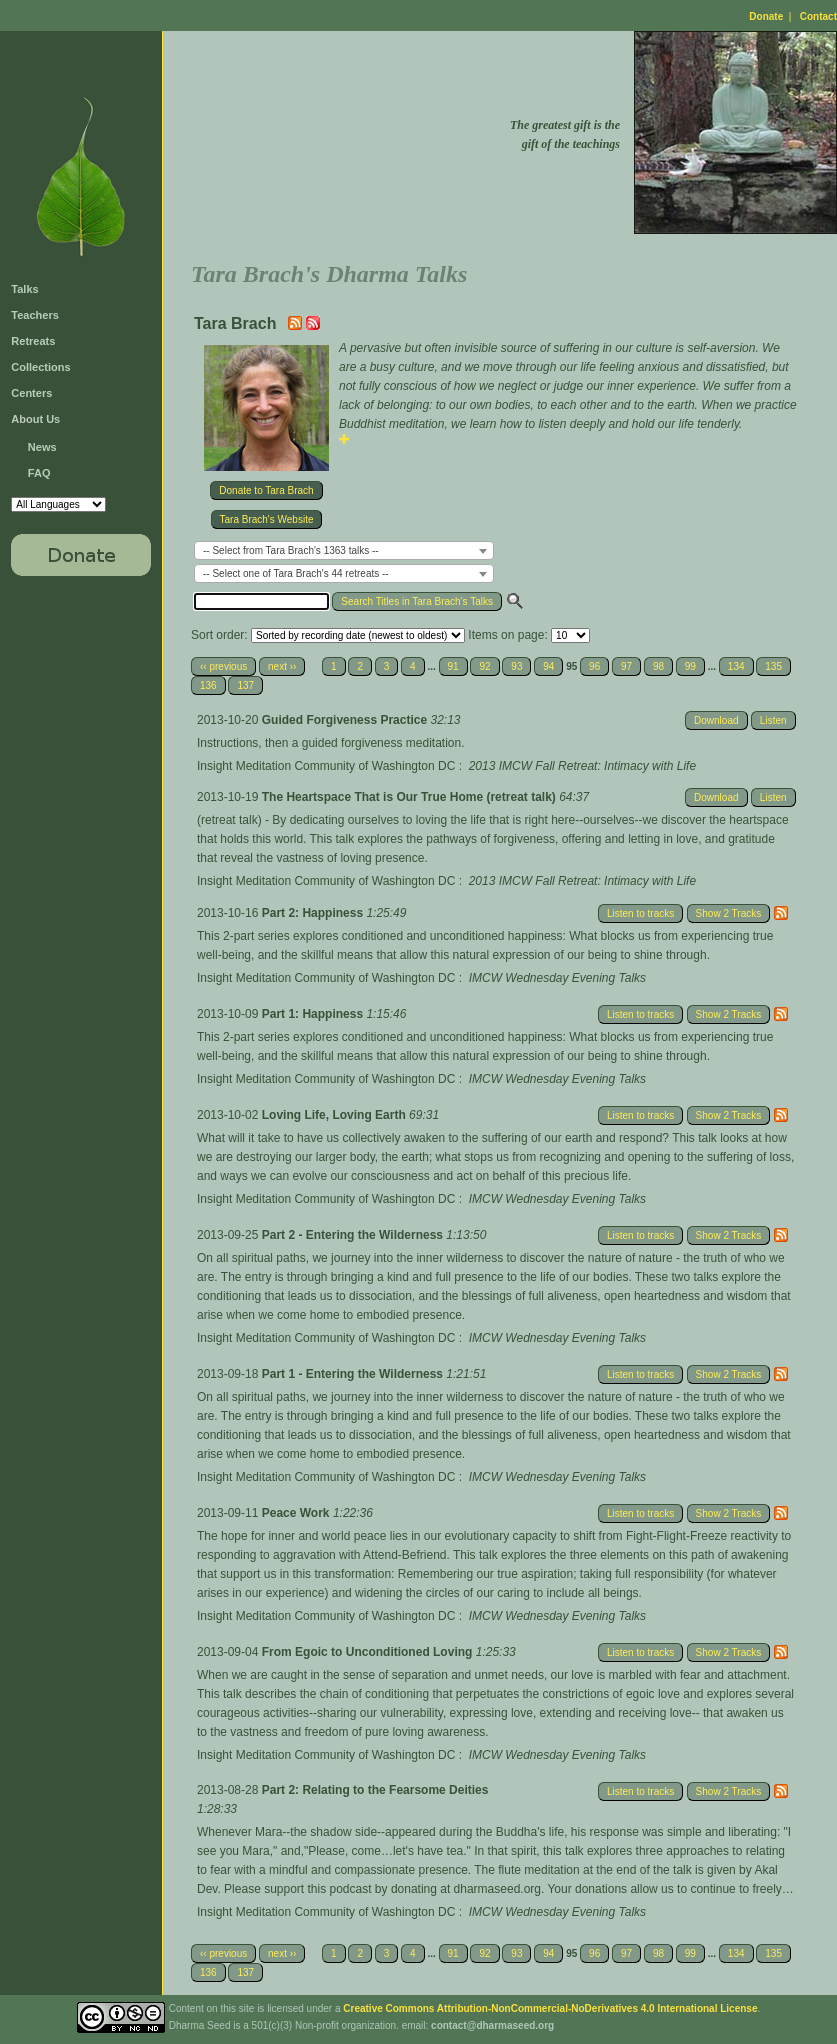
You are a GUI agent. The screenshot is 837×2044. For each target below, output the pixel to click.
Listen (773, 720)
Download (716, 720)
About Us (35, 419)
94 (548, 666)
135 (773, 666)
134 (736, 666)
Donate (766, 16)
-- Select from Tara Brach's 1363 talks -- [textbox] (291, 550)
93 (516, 666)
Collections (40, 367)
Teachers (35, 315)
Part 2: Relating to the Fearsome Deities (375, 1790)
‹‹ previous (223, 666)
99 (690, 666)
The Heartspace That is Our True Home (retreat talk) (410, 797)
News (42, 447)
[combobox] (344, 550)
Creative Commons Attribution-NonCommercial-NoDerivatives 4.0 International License (550, 2008)
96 (594, 666)
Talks (24, 289)
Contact (818, 16)
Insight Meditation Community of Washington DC (326, 766)
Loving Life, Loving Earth (335, 1115)
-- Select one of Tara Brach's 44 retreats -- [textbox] (296, 573)
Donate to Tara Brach (266, 490)
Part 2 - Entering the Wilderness (354, 1235)
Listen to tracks (640, 913)
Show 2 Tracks (729, 913)
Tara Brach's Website (267, 519)
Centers (31, 393)
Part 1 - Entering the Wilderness (354, 1374)
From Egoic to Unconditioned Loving (369, 1652)
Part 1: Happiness (314, 1014)
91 (453, 666)
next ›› (282, 666)
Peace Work (297, 1513)
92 (484, 666)
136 (208, 685)
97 (626, 666)
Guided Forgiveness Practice (346, 720)
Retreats (33, 341)
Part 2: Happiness (314, 913)
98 (658, 666)
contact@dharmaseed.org (492, 2025)
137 (245, 685)
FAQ (39, 473)
